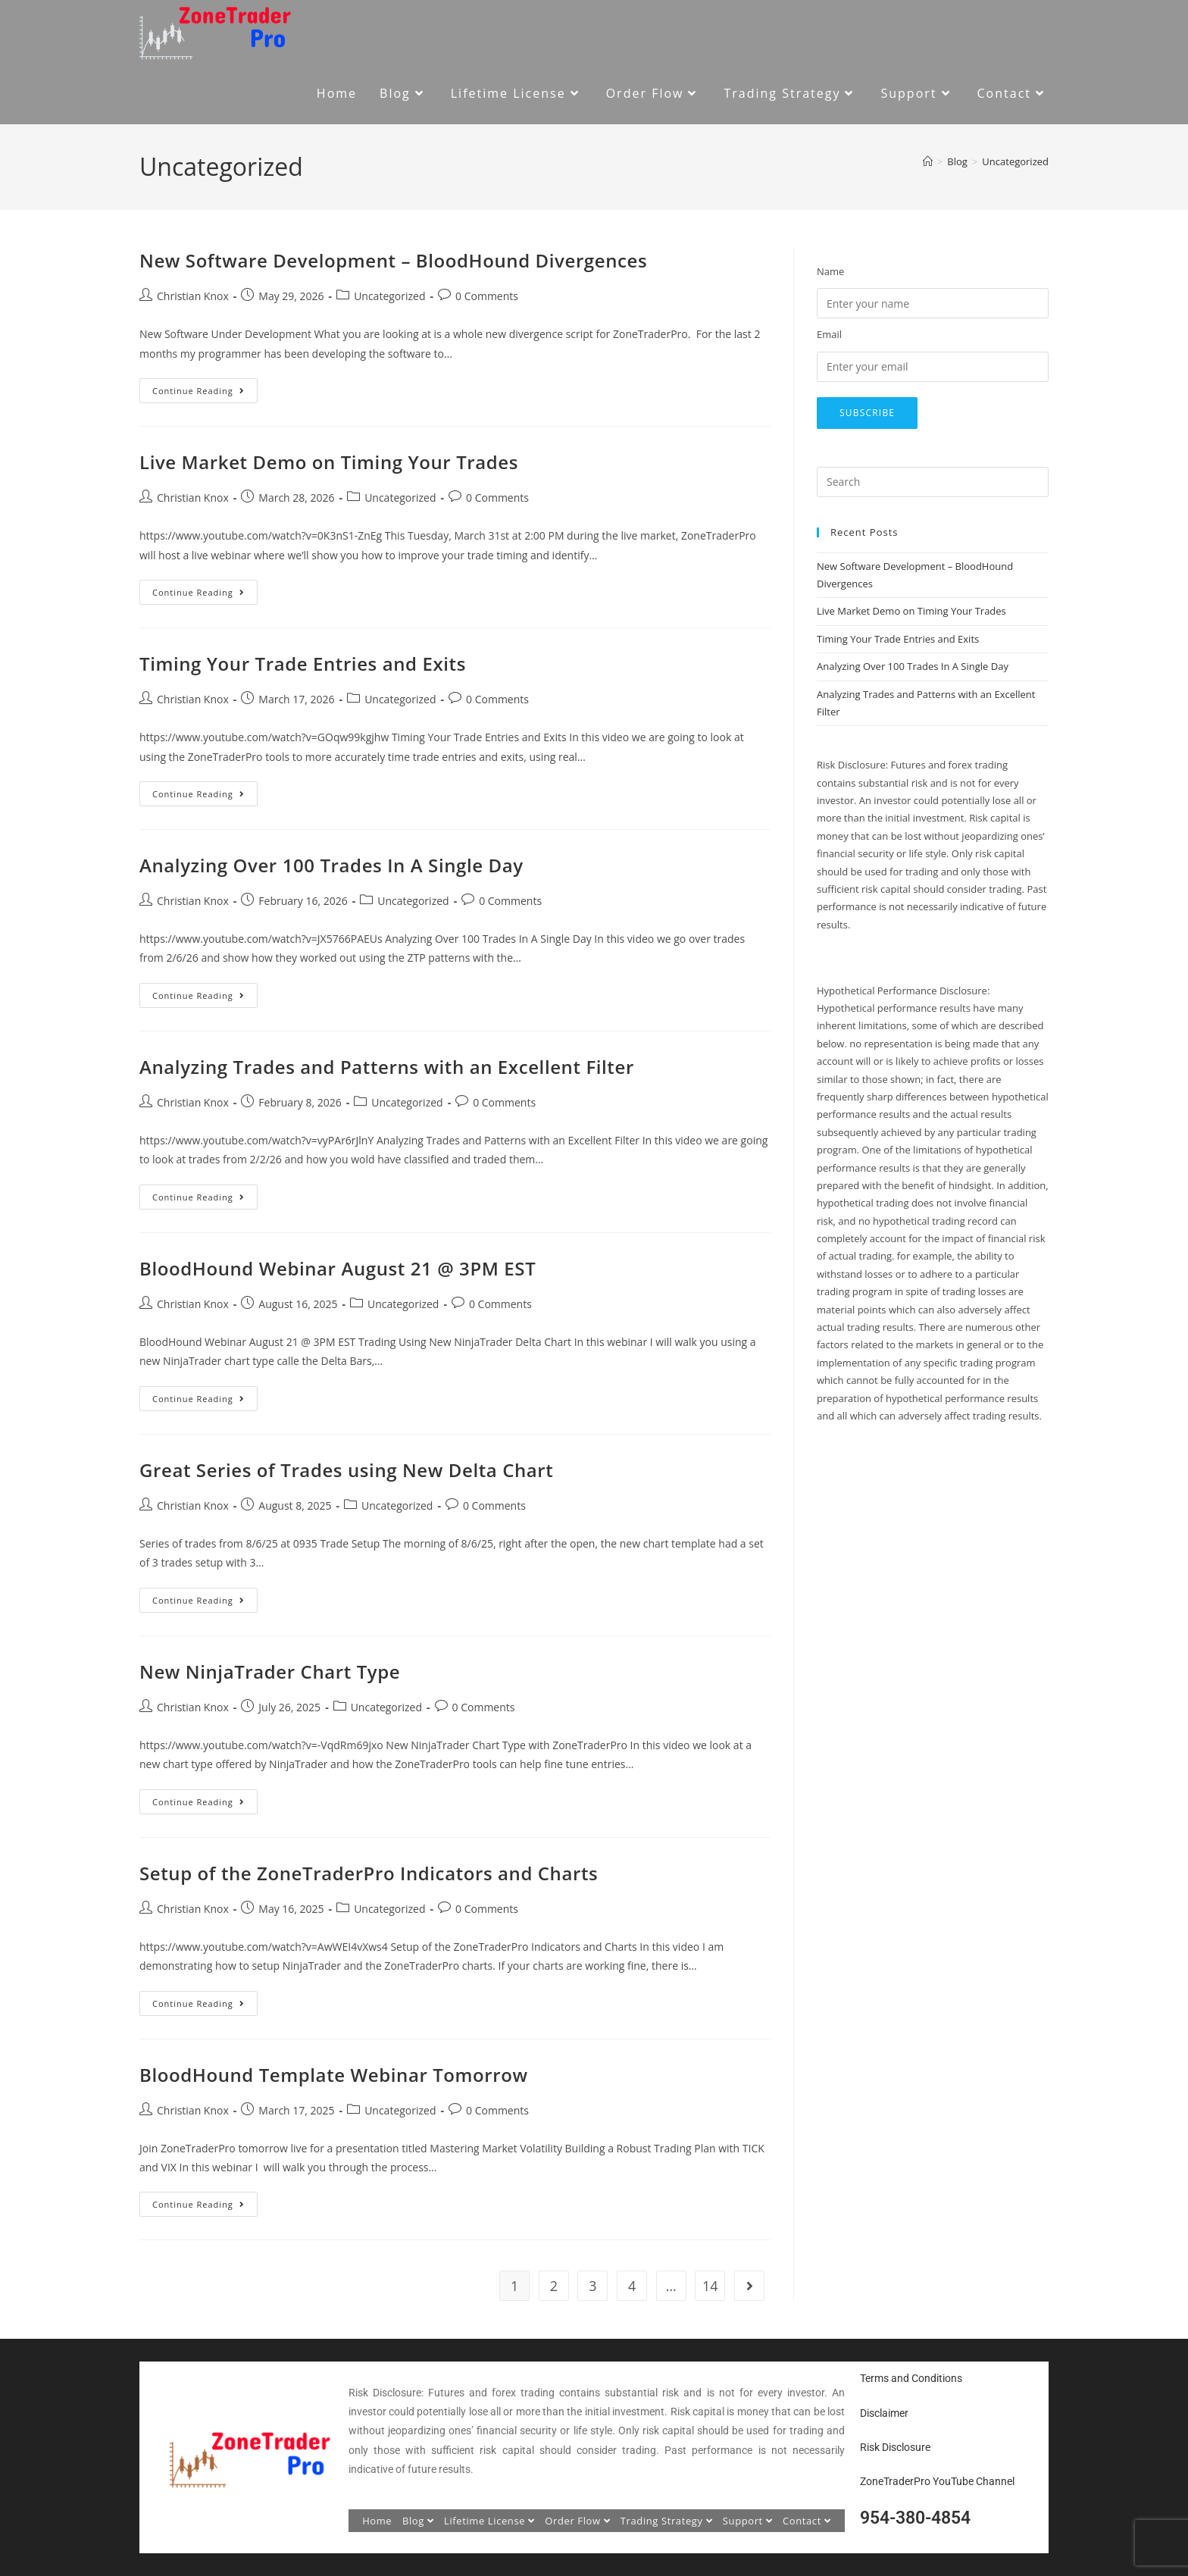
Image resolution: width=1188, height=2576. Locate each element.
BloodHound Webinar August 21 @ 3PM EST (337, 1268)
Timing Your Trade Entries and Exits (302, 663)
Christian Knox (193, 296)
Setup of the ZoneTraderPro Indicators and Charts (368, 1873)
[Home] (928, 161)
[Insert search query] (933, 482)
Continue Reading (205, 387)
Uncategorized (1015, 161)
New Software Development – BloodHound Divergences (393, 260)
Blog (418, 2520)
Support (748, 2520)
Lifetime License (489, 2520)
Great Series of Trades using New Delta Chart (346, 1469)
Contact (807, 2520)
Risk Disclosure (895, 2447)
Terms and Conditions (911, 2378)
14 (710, 2286)
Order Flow (577, 2520)
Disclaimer (884, 2413)
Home (377, 2520)
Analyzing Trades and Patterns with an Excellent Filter (386, 1066)
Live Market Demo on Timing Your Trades (328, 461)
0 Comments (486, 296)
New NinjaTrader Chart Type (269, 1671)
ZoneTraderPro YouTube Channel (937, 2481)
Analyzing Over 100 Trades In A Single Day (331, 865)
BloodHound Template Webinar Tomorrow (333, 2074)
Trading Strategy (666, 2520)
